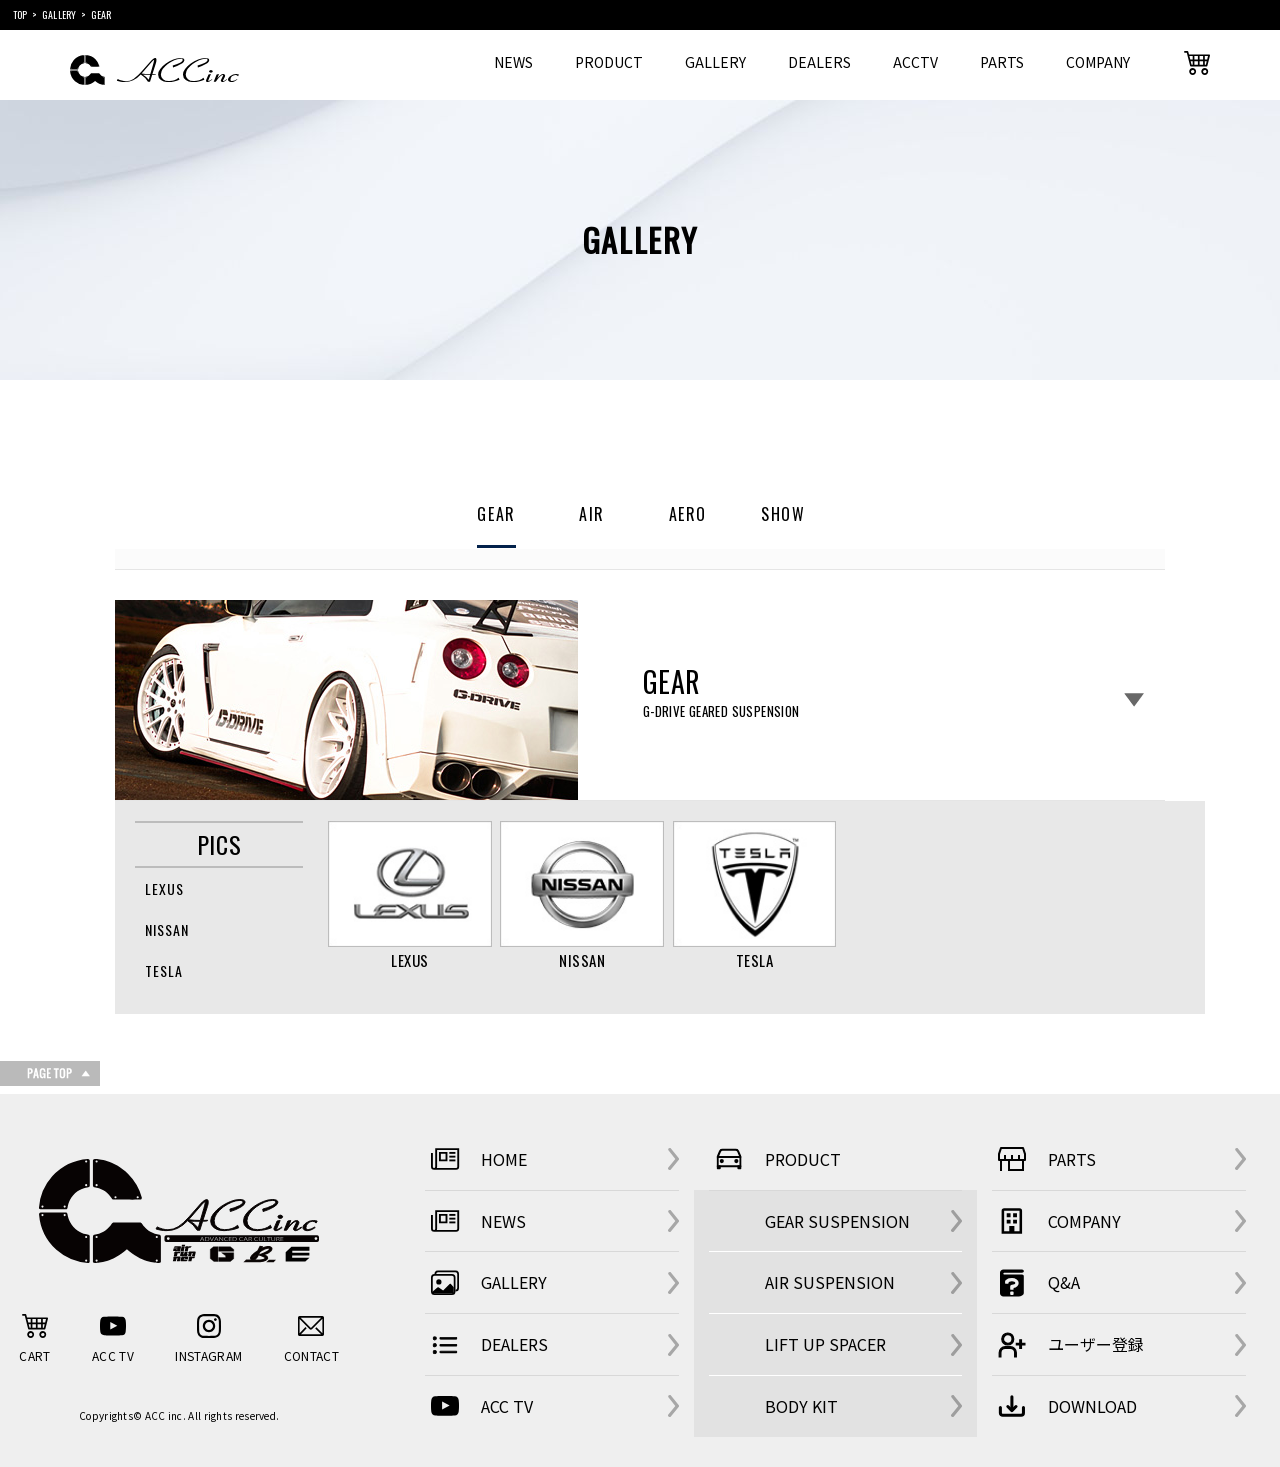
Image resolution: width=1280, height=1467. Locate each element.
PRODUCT (609, 62)
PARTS (1002, 62)
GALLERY (715, 62)
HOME (476, 1159)
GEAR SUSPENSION (837, 1221)
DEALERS (819, 62)
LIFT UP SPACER (825, 1344)
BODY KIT (801, 1406)
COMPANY (1098, 62)
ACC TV (479, 1406)
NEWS (513, 62)
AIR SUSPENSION (830, 1282)
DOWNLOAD (1064, 1406)
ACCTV (915, 62)
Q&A (1036, 1283)
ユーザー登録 (1068, 1345)
